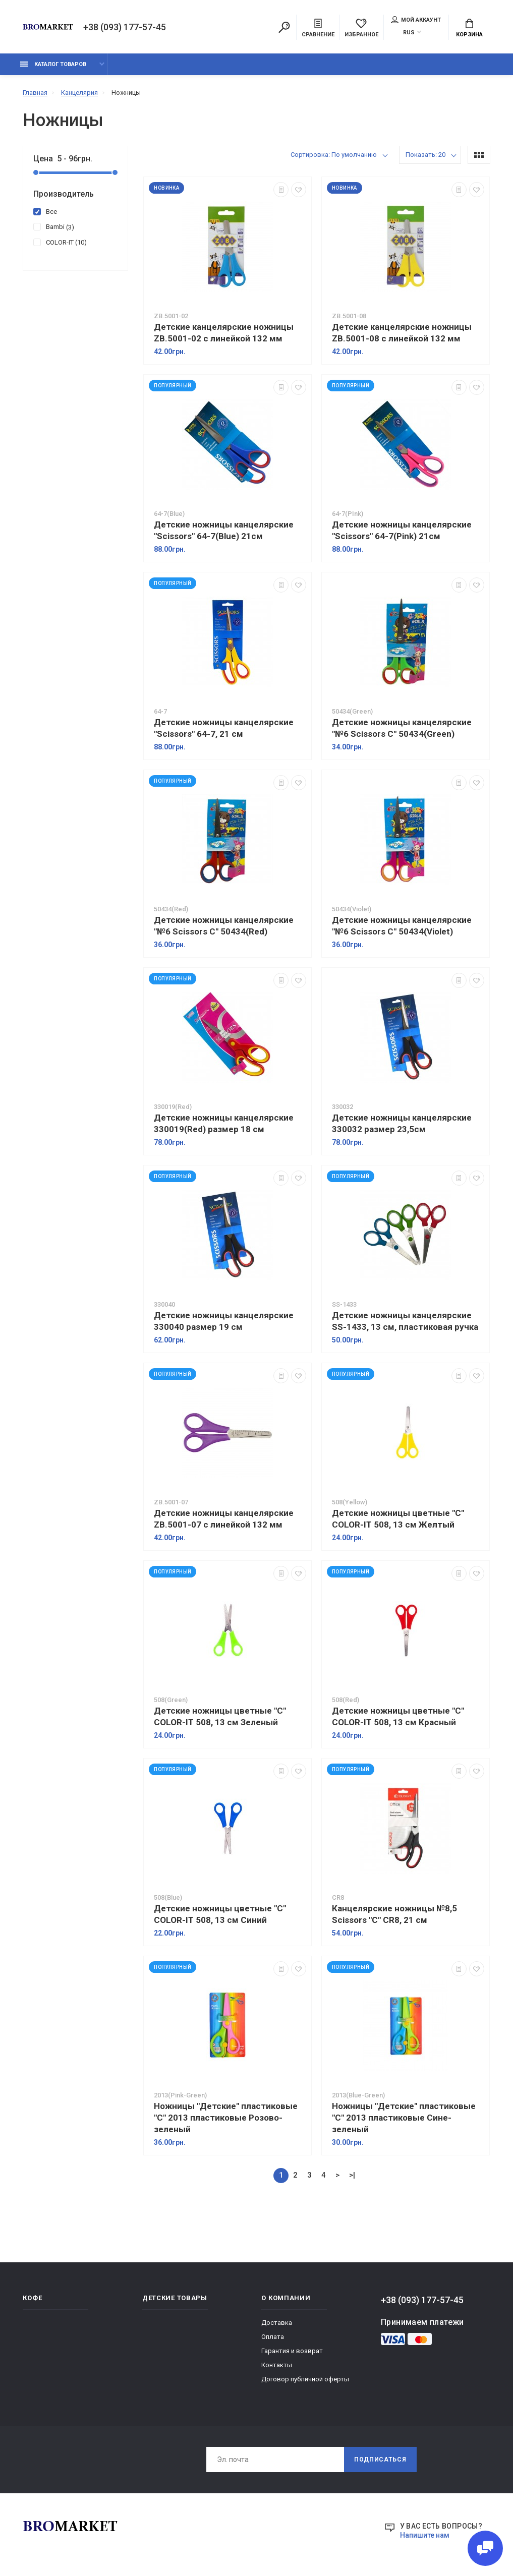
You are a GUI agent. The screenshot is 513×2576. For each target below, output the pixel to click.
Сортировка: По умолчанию (334, 154)
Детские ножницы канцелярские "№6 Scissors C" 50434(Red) (224, 925)
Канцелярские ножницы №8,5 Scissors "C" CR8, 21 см (394, 1914)
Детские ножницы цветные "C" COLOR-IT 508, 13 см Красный (398, 1716)
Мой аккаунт (416, 19)
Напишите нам (424, 2535)
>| (352, 2175)
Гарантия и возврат (292, 2351)
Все (45, 211)
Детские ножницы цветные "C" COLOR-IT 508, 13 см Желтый (398, 1519)
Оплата (272, 2336)
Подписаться (380, 2459)
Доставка (276, 2322)
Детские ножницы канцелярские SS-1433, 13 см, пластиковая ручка (405, 1321)
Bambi (53, 226)
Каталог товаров (53, 64)
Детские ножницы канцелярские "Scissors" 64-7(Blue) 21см (224, 530)
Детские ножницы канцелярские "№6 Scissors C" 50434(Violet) (402, 925)
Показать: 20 (425, 154)
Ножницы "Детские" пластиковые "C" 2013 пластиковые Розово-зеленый (226, 2117)
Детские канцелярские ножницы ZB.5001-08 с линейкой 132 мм (402, 332)
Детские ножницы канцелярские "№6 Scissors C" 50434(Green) (402, 728)
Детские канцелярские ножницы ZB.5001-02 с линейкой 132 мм (224, 332)
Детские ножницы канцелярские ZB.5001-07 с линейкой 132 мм (224, 1519)
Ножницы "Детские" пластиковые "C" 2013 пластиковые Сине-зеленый (404, 2117)
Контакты (276, 2365)
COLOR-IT (60, 242)
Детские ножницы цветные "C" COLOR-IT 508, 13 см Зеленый (220, 1716)
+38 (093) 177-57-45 (124, 27)
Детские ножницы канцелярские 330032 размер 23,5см (402, 1123)
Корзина (469, 28)
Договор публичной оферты (305, 2379)
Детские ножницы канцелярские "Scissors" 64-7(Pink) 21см (402, 530)
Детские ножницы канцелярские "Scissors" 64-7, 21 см (224, 728)
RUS (409, 32)
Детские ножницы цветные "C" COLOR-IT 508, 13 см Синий (220, 1914)
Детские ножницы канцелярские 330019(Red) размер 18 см (224, 1123)
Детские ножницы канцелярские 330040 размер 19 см (224, 1321)
